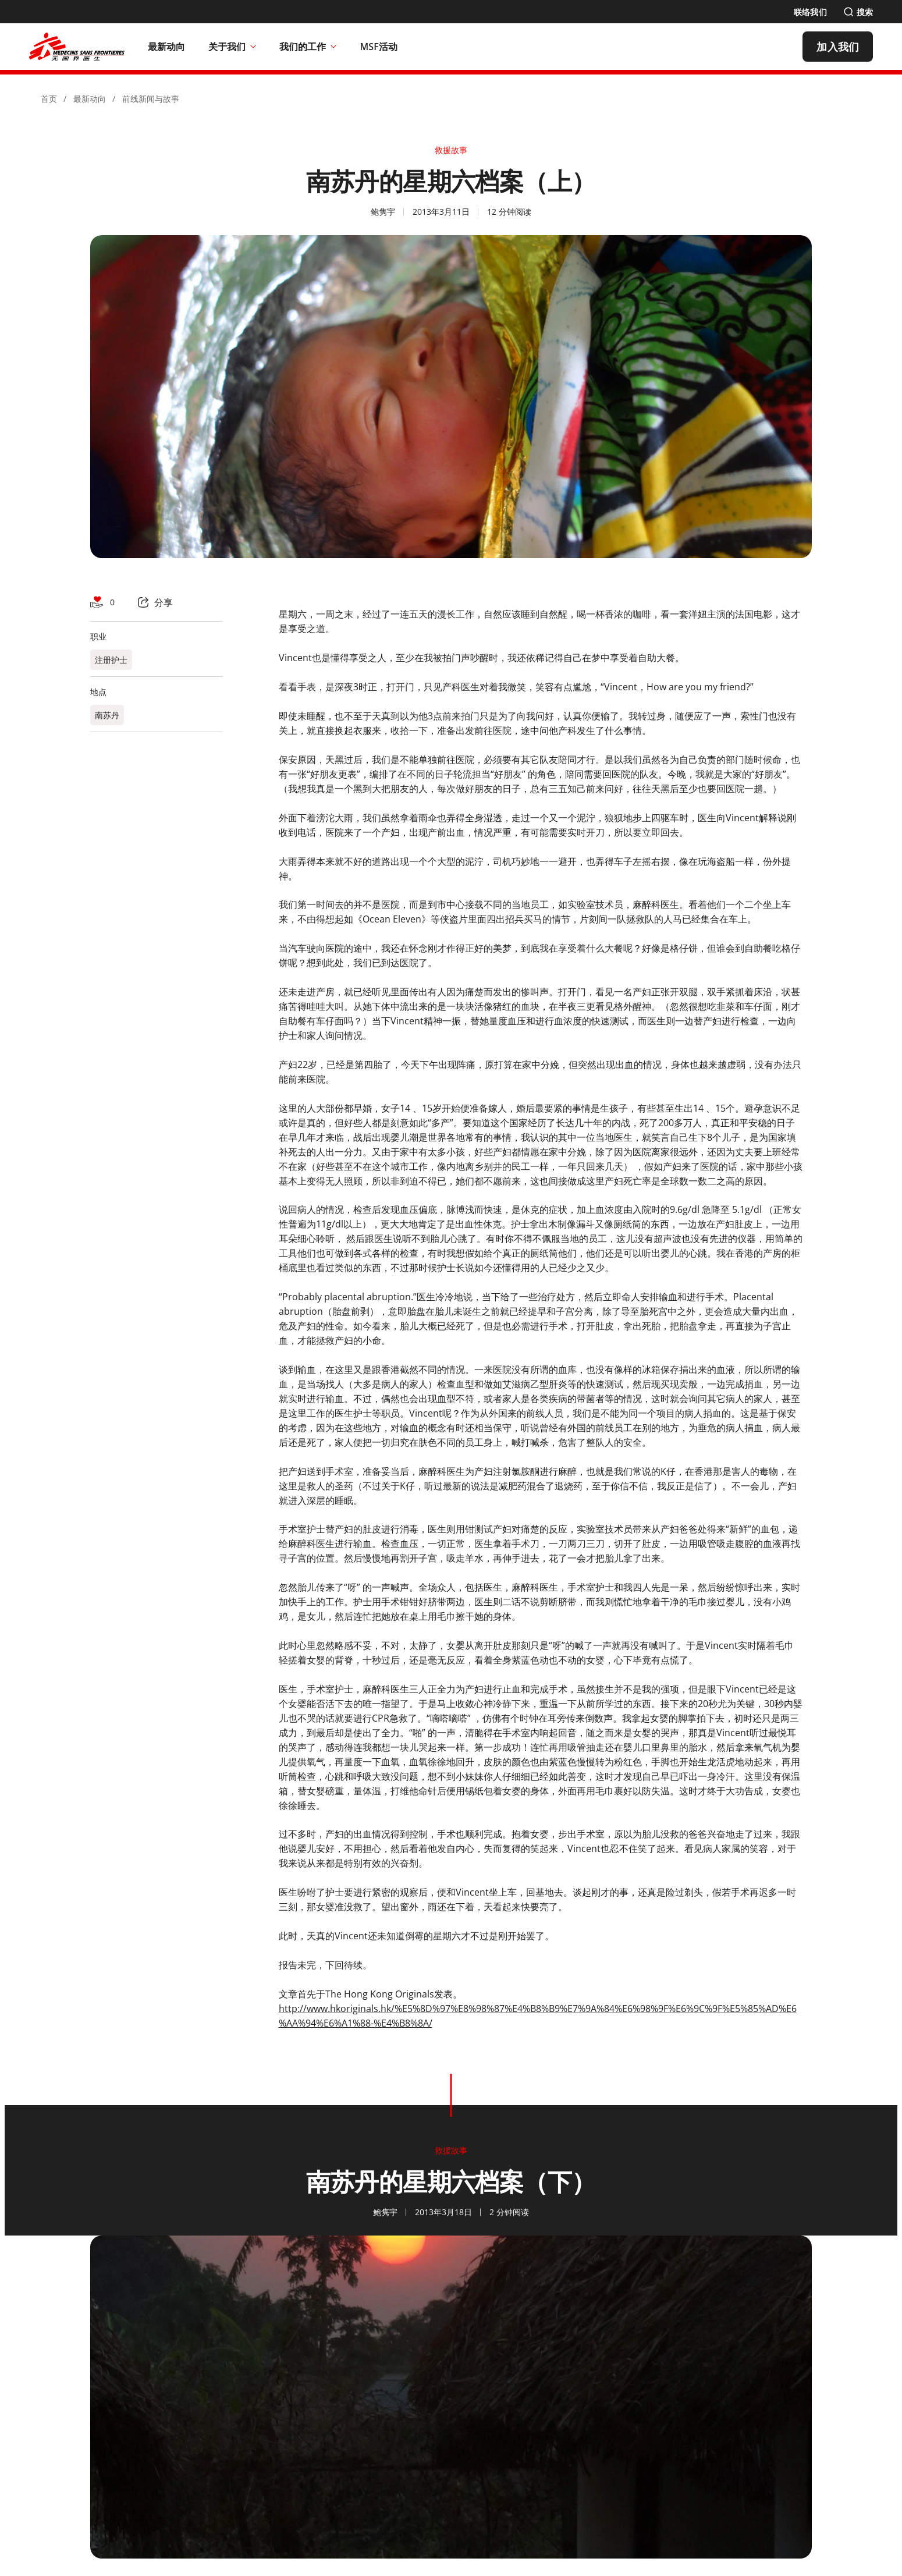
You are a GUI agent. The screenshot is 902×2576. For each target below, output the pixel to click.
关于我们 (232, 46)
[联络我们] (810, 12)
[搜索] (858, 12)
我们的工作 (307, 46)
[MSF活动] (378, 46)
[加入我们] (837, 46)
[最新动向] (167, 46)
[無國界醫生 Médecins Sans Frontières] (77, 46)
